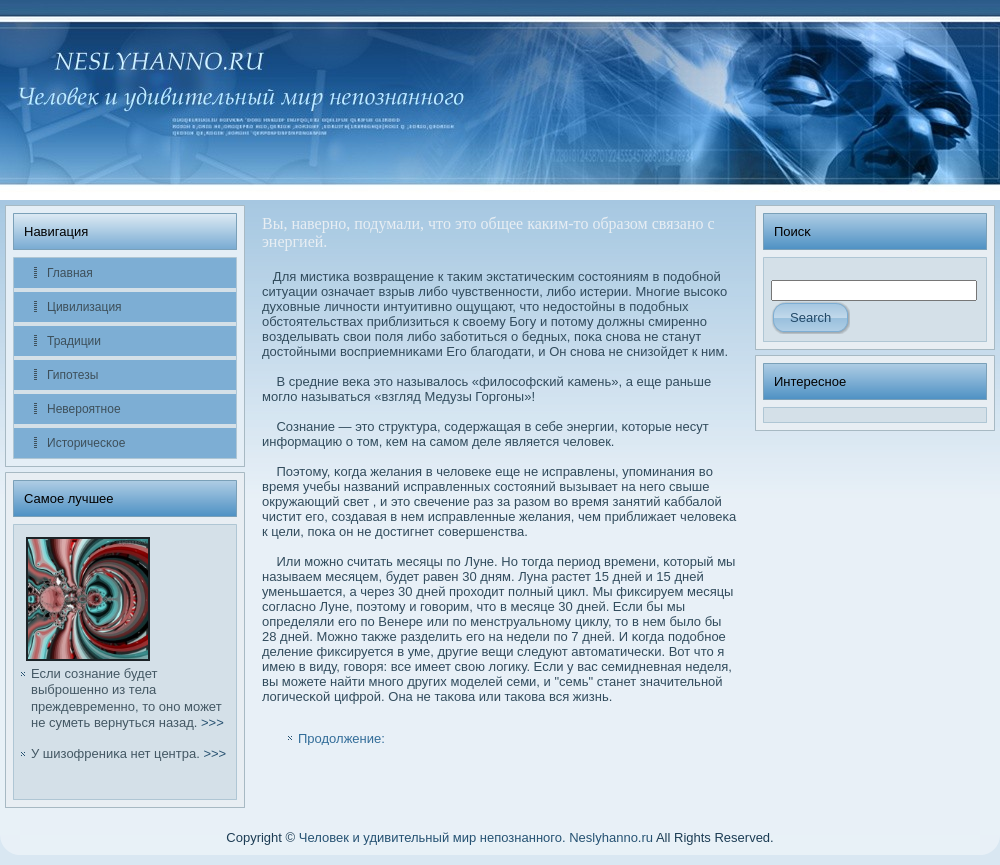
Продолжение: (341, 738)
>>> (212, 722)
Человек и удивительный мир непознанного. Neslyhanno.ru (476, 837)
